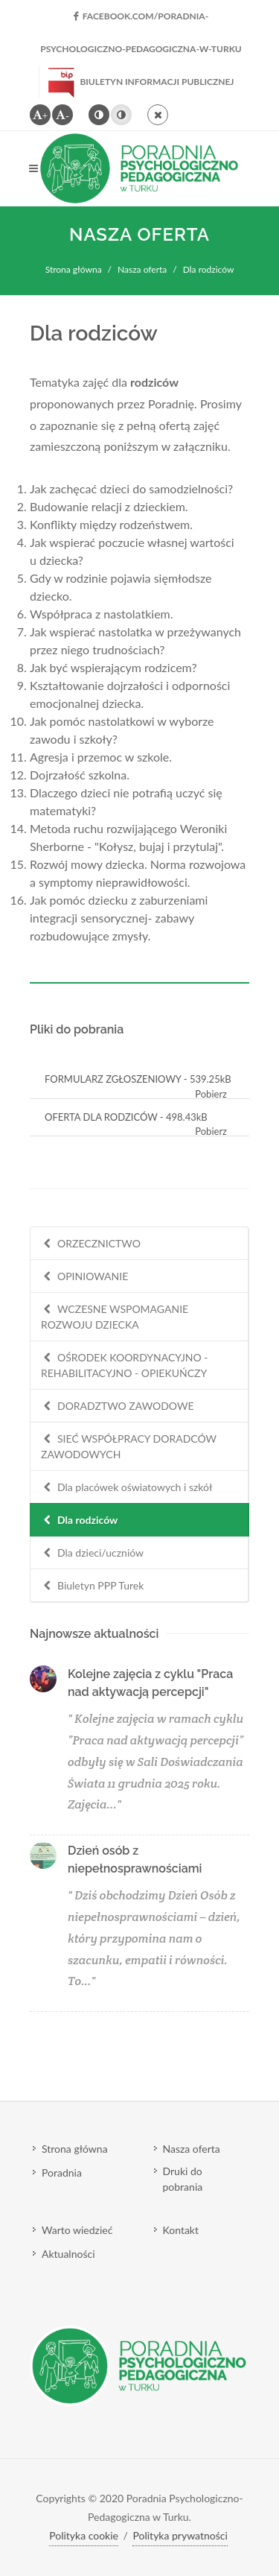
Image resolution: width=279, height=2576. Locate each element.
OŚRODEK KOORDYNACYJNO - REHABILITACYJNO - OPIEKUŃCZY (124, 1364)
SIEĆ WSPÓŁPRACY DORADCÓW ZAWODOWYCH (129, 1446)
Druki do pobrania (183, 2179)
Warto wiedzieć (77, 2230)
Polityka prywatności (179, 2535)
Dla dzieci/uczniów (92, 1553)
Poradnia (62, 2172)
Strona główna (73, 269)
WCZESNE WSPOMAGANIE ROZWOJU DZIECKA (114, 1316)
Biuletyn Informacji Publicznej (141, 81)
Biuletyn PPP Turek (92, 1586)
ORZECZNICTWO (91, 1244)
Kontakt (181, 2230)
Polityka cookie (83, 2535)
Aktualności (68, 2253)
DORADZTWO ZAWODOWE (117, 1406)
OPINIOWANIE (84, 1277)
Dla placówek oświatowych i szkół (126, 1488)
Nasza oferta (142, 269)
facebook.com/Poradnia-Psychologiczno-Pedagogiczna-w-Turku (141, 21)
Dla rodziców (79, 1520)
